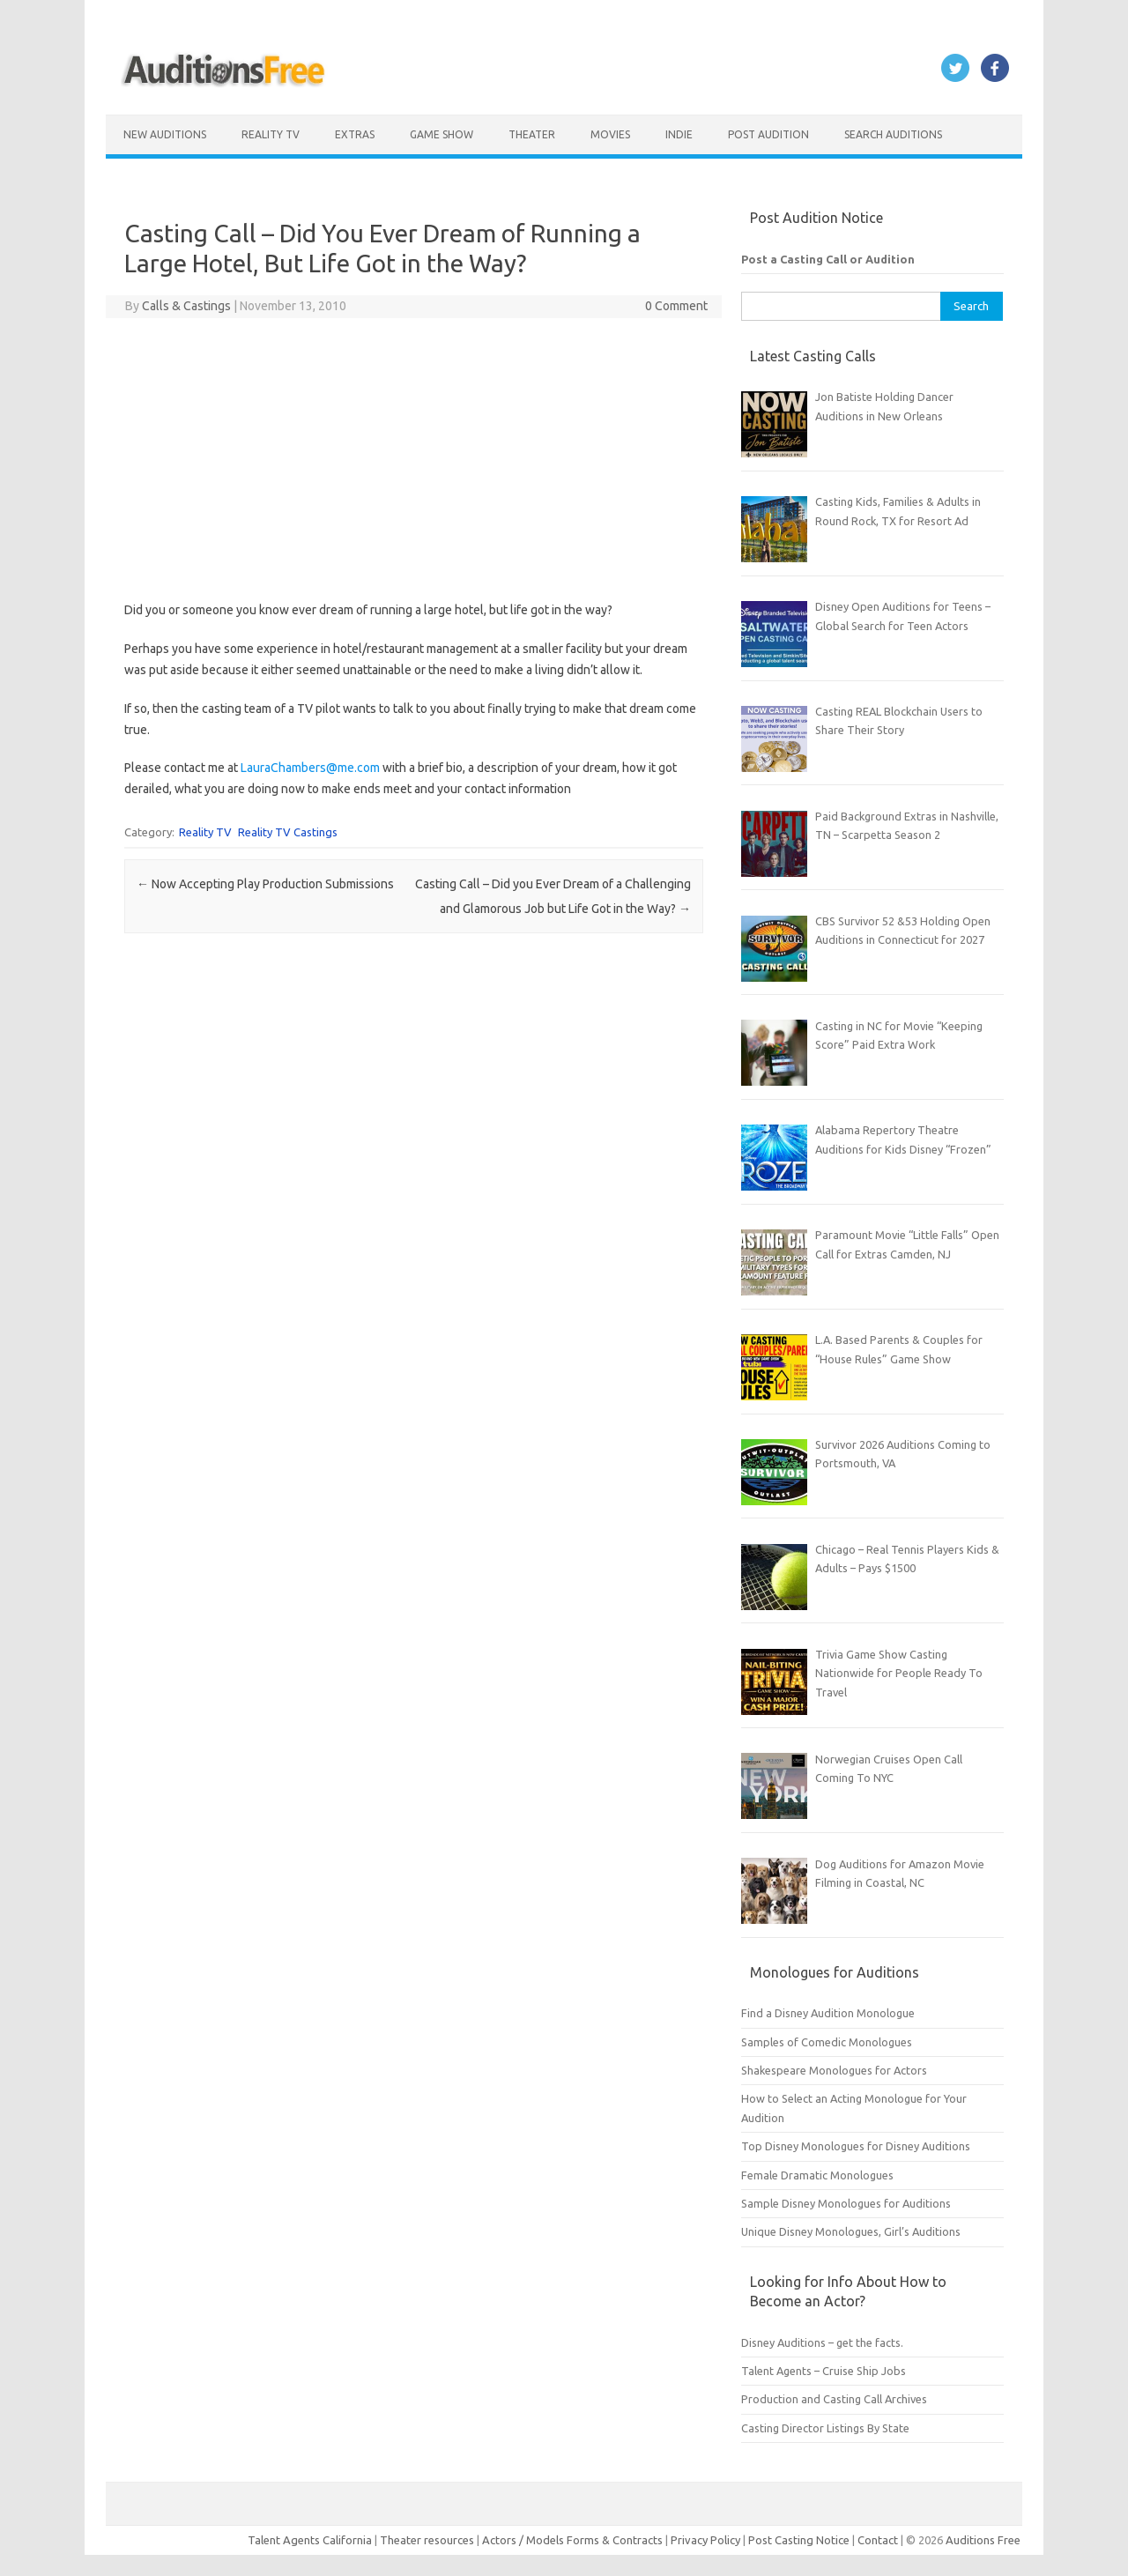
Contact (879, 2540)
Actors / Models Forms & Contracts (572, 2540)
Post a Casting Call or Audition (828, 259)
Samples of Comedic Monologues (826, 2042)
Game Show (441, 134)
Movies (610, 134)
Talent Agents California (310, 2540)
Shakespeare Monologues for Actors (834, 2070)
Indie (679, 134)
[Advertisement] (413, 459)
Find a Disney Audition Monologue (828, 2013)
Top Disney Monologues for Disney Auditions (855, 2146)
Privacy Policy (707, 2540)
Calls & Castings (186, 306)
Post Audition (768, 134)
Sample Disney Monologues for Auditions (846, 2203)
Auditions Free (983, 2540)
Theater (531, 134)
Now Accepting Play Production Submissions (265, 884)
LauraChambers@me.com (310, 768)
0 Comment (676, 306)
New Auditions (164, 134)
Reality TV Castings (288, 832)
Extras (355, 134)
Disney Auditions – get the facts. (822, 2342)
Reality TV (270, 134)
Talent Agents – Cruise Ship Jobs (823, 2370)
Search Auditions (893, 134)
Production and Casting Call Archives (834, 2399)
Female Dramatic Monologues (817, 2175)
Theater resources (427, 2540)
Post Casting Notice (799, 2540)
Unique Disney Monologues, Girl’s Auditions (851, 2231)
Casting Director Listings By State (825, 2428)
